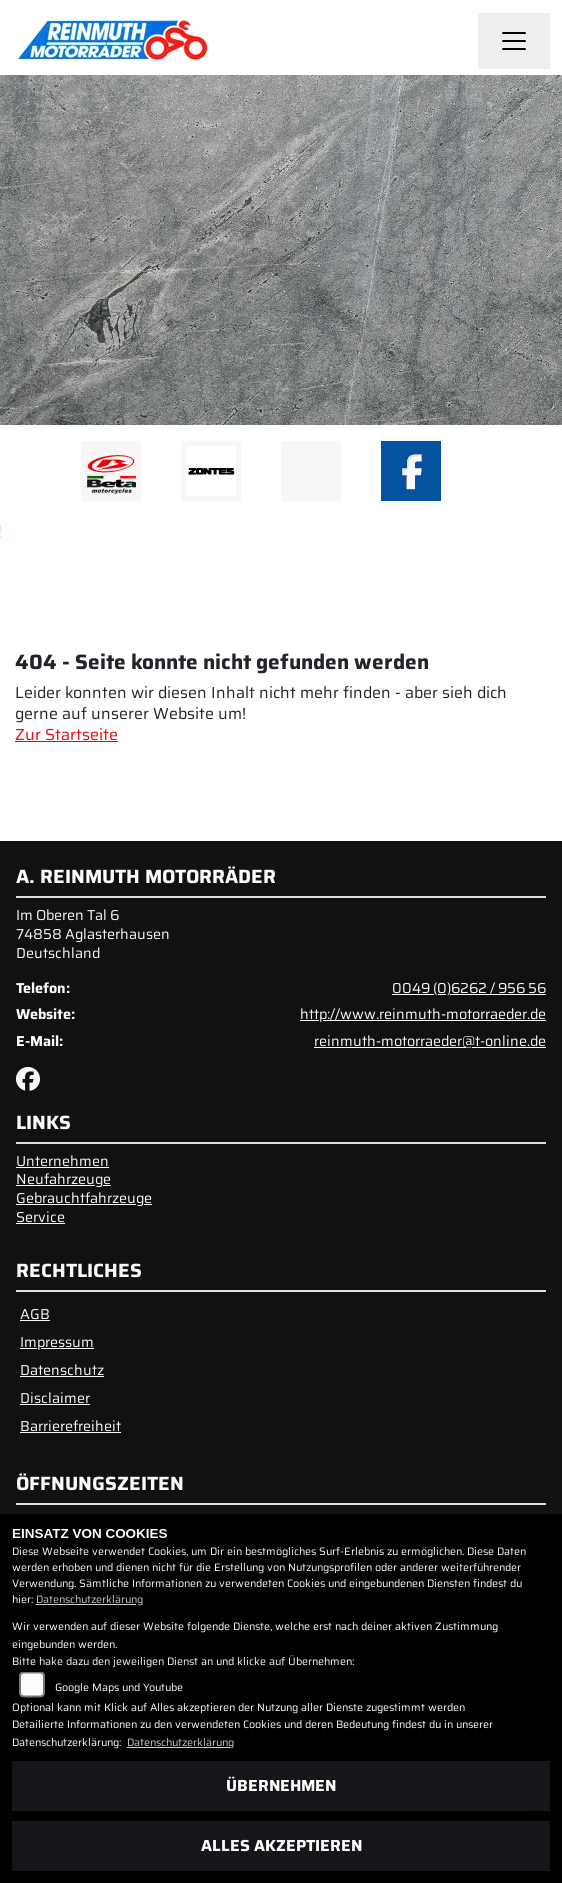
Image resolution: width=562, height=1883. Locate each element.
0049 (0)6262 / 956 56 (469, 988)
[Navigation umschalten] (514, 41)
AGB (35, 1314)
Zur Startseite (66, 734)
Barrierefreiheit (70, 1426)
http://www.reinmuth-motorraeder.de (423, 1014)
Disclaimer (55, 1398)
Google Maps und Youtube (119, 1687)
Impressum (57, 1342)
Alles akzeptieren (281, 1845)
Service (40, 1217)
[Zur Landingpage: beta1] (111, 471)
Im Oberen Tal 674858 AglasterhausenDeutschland (93, 933)
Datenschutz (62, 1370)
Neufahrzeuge (63, 1179)
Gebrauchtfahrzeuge (84, 1198)
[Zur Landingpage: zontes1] (211, 471)
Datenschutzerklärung (89, 1599)
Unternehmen (62, 1161)
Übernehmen (281, 1785)
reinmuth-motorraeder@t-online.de (430, 1041)
